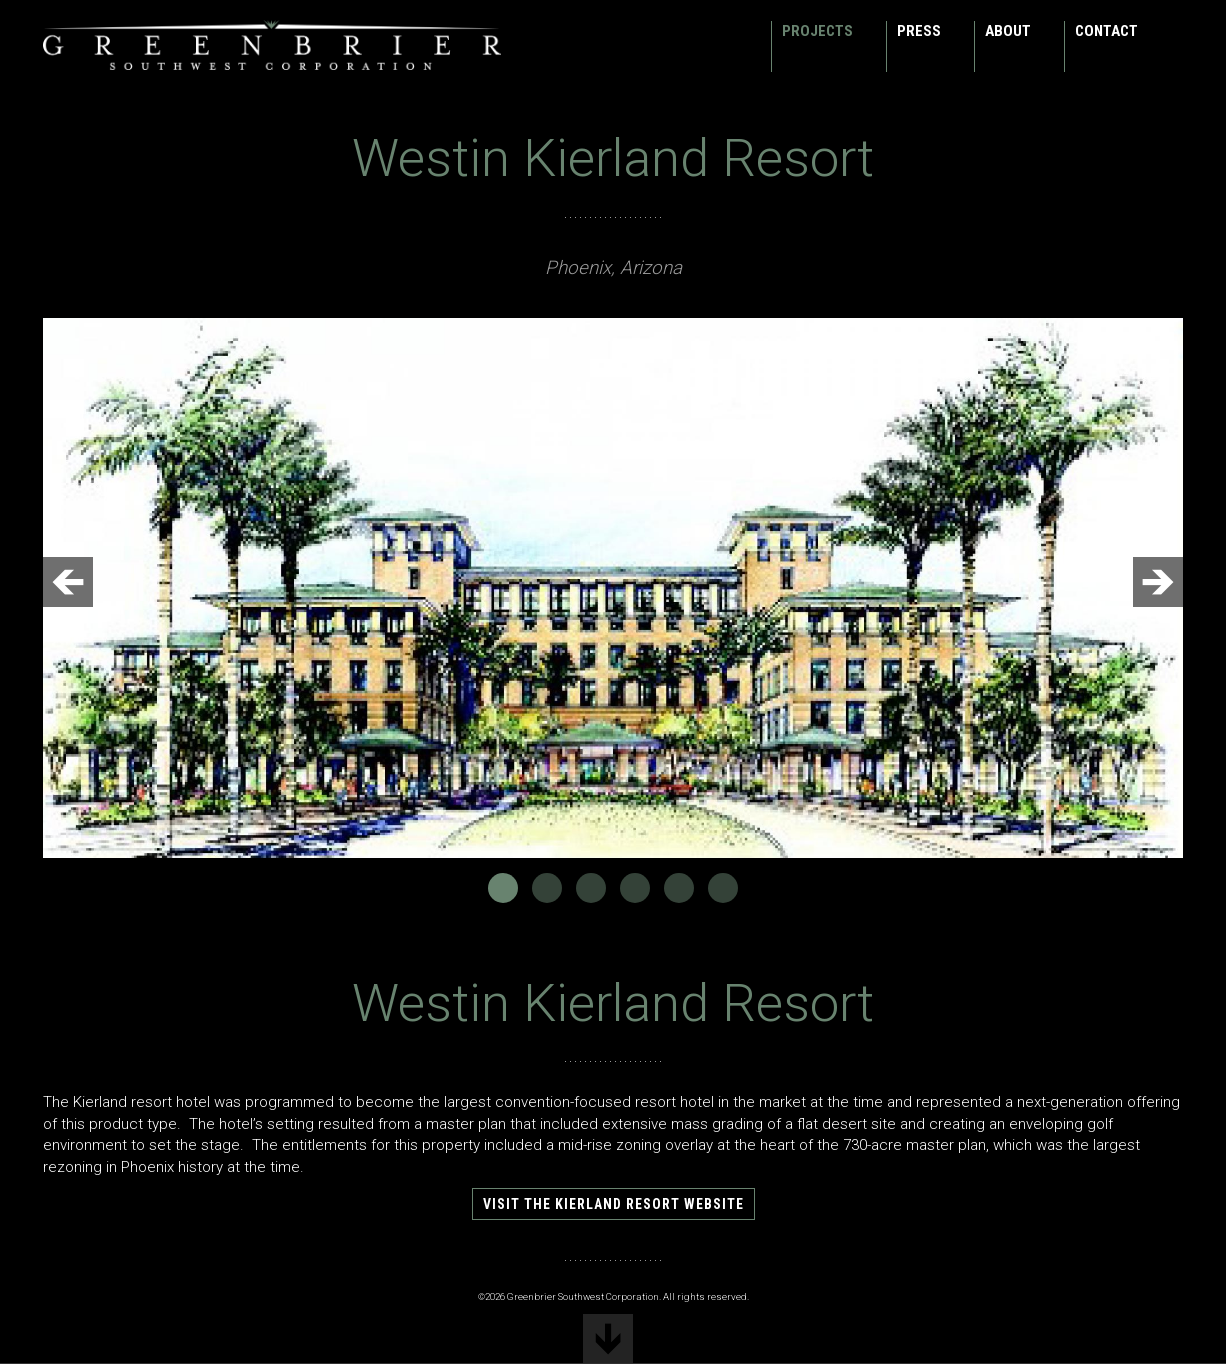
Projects (817, 31)
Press (919, 31)
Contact (1106, 31)
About (1008, 31)
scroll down (608, 1339)
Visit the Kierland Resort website (613, 1204)
